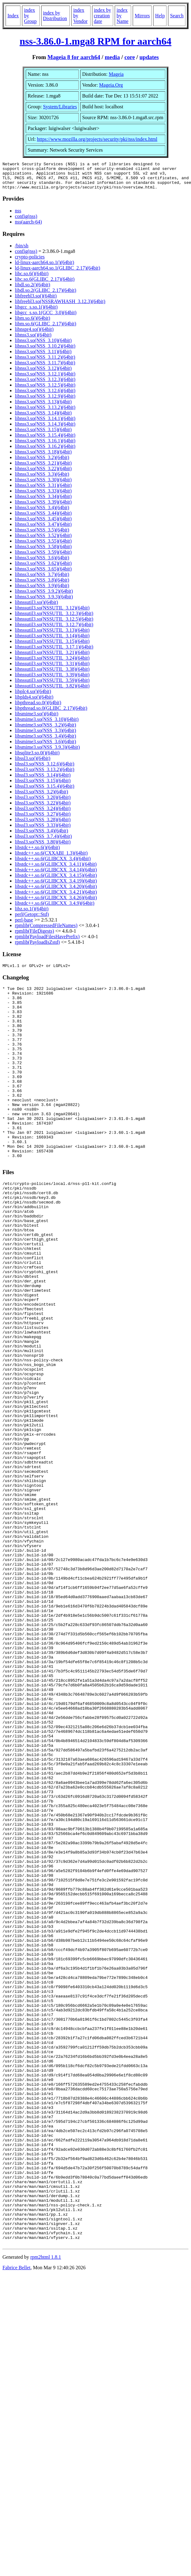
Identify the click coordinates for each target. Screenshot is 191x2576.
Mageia (116, 74)
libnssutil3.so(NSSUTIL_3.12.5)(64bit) (54, 624)
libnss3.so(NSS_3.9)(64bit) (42, 591)
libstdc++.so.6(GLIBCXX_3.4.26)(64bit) (56, 903)
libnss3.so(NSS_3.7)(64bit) (42, 580)
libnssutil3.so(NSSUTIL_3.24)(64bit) (52, 663)
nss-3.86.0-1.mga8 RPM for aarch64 (95, 41)
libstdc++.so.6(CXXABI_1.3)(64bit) (51, 858)
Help (160, 15)
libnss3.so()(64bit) (33, 340)
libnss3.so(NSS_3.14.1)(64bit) (45, 424)
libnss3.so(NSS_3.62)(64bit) (43, 568)
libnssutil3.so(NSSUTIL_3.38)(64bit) (52, 674)
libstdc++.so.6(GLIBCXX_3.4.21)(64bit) (56, 897)
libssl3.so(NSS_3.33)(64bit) (43, 830)
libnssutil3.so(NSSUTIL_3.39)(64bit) (52, 680)
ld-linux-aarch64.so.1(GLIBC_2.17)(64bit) (57, 273)
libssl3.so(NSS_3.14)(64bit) (43, 780)
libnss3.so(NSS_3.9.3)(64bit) (44, 602)
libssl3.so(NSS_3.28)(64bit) (43, 825)
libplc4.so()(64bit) (33, 697)
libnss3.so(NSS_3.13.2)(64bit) (45, 412)
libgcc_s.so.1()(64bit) (36, 312)
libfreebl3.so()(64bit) (36, 301)
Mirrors (142, 15)
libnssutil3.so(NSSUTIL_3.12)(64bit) (52, 613)
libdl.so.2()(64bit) (32, 290)
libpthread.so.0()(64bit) (38, 708)
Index (13, 15)
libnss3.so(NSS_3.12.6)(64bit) (45, 396)
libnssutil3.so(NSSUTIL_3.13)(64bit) (52, 635)
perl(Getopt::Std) (32, 919)
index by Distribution (55, 15)
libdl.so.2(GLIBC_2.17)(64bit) (45, 295)
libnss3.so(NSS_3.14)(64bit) (43, 418)
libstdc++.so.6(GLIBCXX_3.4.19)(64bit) (56, 886)
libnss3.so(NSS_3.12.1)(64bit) (45, 379)
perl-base (24, 925)
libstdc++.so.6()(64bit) (37, 853)
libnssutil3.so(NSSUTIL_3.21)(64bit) (52, 658)
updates (149, 57)
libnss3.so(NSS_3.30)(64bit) (43, 485)
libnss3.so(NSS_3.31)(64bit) (43, 490)
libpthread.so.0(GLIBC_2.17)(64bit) (51, 713)
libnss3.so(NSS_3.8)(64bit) (42, 585)
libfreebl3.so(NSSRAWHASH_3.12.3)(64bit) (60, 307)
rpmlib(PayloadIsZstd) (37, 947)
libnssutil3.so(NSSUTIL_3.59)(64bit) (52, 685)
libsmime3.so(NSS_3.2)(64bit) (45, 730)
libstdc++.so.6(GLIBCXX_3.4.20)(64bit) (56, 892)
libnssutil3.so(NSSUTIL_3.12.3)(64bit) (54, 619)
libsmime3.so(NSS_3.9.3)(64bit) (47, 752)
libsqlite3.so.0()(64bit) (37, 758)
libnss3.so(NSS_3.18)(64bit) (43, 457)
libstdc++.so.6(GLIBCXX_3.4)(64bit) (53, 864)
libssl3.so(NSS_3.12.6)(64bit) (44, 769)
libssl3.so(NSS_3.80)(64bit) (43, 847)
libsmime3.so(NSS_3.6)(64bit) (45, 747)
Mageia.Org (111, 85)
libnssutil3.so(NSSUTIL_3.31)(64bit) (52, 669)
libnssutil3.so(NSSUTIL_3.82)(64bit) (52, 691)
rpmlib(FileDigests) (34, 936)
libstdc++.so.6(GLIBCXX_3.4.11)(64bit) (56, 869)
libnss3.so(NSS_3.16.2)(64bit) (45, 451)
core (129, 57)
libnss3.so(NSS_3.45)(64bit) (43, 524)
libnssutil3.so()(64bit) (36, 607)
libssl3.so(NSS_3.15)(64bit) (43, 786)
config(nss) (26, 221)
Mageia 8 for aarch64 (73, 57)
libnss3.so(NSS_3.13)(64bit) (43, 407)
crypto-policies (30, 262)
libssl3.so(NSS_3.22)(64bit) (43, 808)
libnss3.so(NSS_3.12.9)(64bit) (45, 401)
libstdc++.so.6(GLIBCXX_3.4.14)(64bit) (56, 875)
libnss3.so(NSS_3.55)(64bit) (43, 546)
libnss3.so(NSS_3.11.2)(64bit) (45, 362)
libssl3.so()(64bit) (32, 763)
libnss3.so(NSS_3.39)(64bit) (43, 507)
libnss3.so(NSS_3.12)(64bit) (43, 373)
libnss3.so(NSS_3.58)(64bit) (43, 552)
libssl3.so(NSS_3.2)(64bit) (41, 797)
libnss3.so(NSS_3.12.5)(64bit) (45, 390)
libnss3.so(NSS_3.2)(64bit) (42, 463)
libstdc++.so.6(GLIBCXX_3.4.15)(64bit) (56, 880)
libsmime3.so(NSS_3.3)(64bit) (45, 736)
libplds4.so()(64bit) (34, 702)
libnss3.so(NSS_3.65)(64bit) (43, 574)
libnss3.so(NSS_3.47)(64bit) (43, 529)
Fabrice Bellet (16, 2522)
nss (18, 216)
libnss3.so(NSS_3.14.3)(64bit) (45, 429)
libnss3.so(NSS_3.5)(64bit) (42, 535)
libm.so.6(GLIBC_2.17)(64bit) (45, 329)
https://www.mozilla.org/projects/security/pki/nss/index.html (97, 139)
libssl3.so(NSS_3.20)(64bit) (43, 802)
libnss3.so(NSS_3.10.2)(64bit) (45, 351)
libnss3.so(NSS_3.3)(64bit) (42, 479)
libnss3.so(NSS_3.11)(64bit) (43, 357)
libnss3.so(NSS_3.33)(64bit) (43, 496)
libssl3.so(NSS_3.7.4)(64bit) (43, 841)
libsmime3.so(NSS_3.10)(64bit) (46, 724)
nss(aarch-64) (28, 227)
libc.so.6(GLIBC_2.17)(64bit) (44, 284)
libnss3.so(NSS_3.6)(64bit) (42, 563)
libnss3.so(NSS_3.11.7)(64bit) (45, 368)
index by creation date (102, 15)
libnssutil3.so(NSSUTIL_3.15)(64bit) (52, 646)
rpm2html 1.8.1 (45, 2511)
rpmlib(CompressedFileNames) (46, 931)
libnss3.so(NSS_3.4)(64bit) (42, 513)
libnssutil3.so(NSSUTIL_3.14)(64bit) (52, 641)
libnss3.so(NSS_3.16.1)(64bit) (45, 446)
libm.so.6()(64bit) (32, 323)
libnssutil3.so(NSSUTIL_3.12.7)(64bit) (54, 630)
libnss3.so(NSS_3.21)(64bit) (43, 468)
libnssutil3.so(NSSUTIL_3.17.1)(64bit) (54, 652)
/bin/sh (22, 251)
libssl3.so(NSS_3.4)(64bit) (41, 836)
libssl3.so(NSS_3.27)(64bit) (43, 819)
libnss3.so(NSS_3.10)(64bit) (43, 346)
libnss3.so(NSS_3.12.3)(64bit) (45, 385)
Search (177, 15)
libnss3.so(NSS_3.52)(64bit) (43, 541)
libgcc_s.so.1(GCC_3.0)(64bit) (46, 318)
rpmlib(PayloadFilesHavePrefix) (47, 942)
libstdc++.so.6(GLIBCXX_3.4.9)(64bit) (54, 908)
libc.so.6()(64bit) (31, 279)
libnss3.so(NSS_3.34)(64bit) (43, 502)
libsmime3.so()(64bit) (36, 719)
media (112, 57)
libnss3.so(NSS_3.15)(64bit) (43, 435)
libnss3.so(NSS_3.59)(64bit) (43, 557)
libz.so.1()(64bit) (31, 914)
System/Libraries (60, 106)
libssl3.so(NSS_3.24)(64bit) (43, 814)
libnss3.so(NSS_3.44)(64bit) (43, 518)
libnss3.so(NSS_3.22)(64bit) (43, 474)
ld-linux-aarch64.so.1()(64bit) (44, 268)
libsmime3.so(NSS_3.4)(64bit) (45, 741)
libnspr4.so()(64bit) (34, 334)
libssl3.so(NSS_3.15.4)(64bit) (44, 791)
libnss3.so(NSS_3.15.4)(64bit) (45, 440)
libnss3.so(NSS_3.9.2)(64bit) (44, 596)
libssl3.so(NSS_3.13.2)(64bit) (44, 775)
